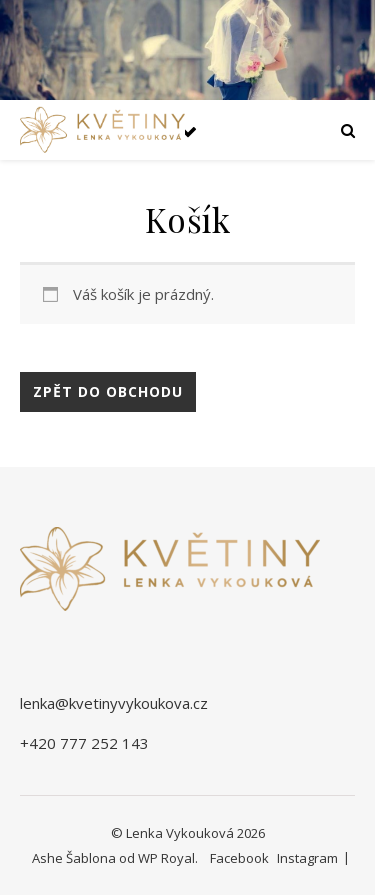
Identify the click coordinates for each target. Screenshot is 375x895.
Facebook (239, 858)
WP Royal (166, 858)
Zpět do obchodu (108, 391)
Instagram (307, 858)
